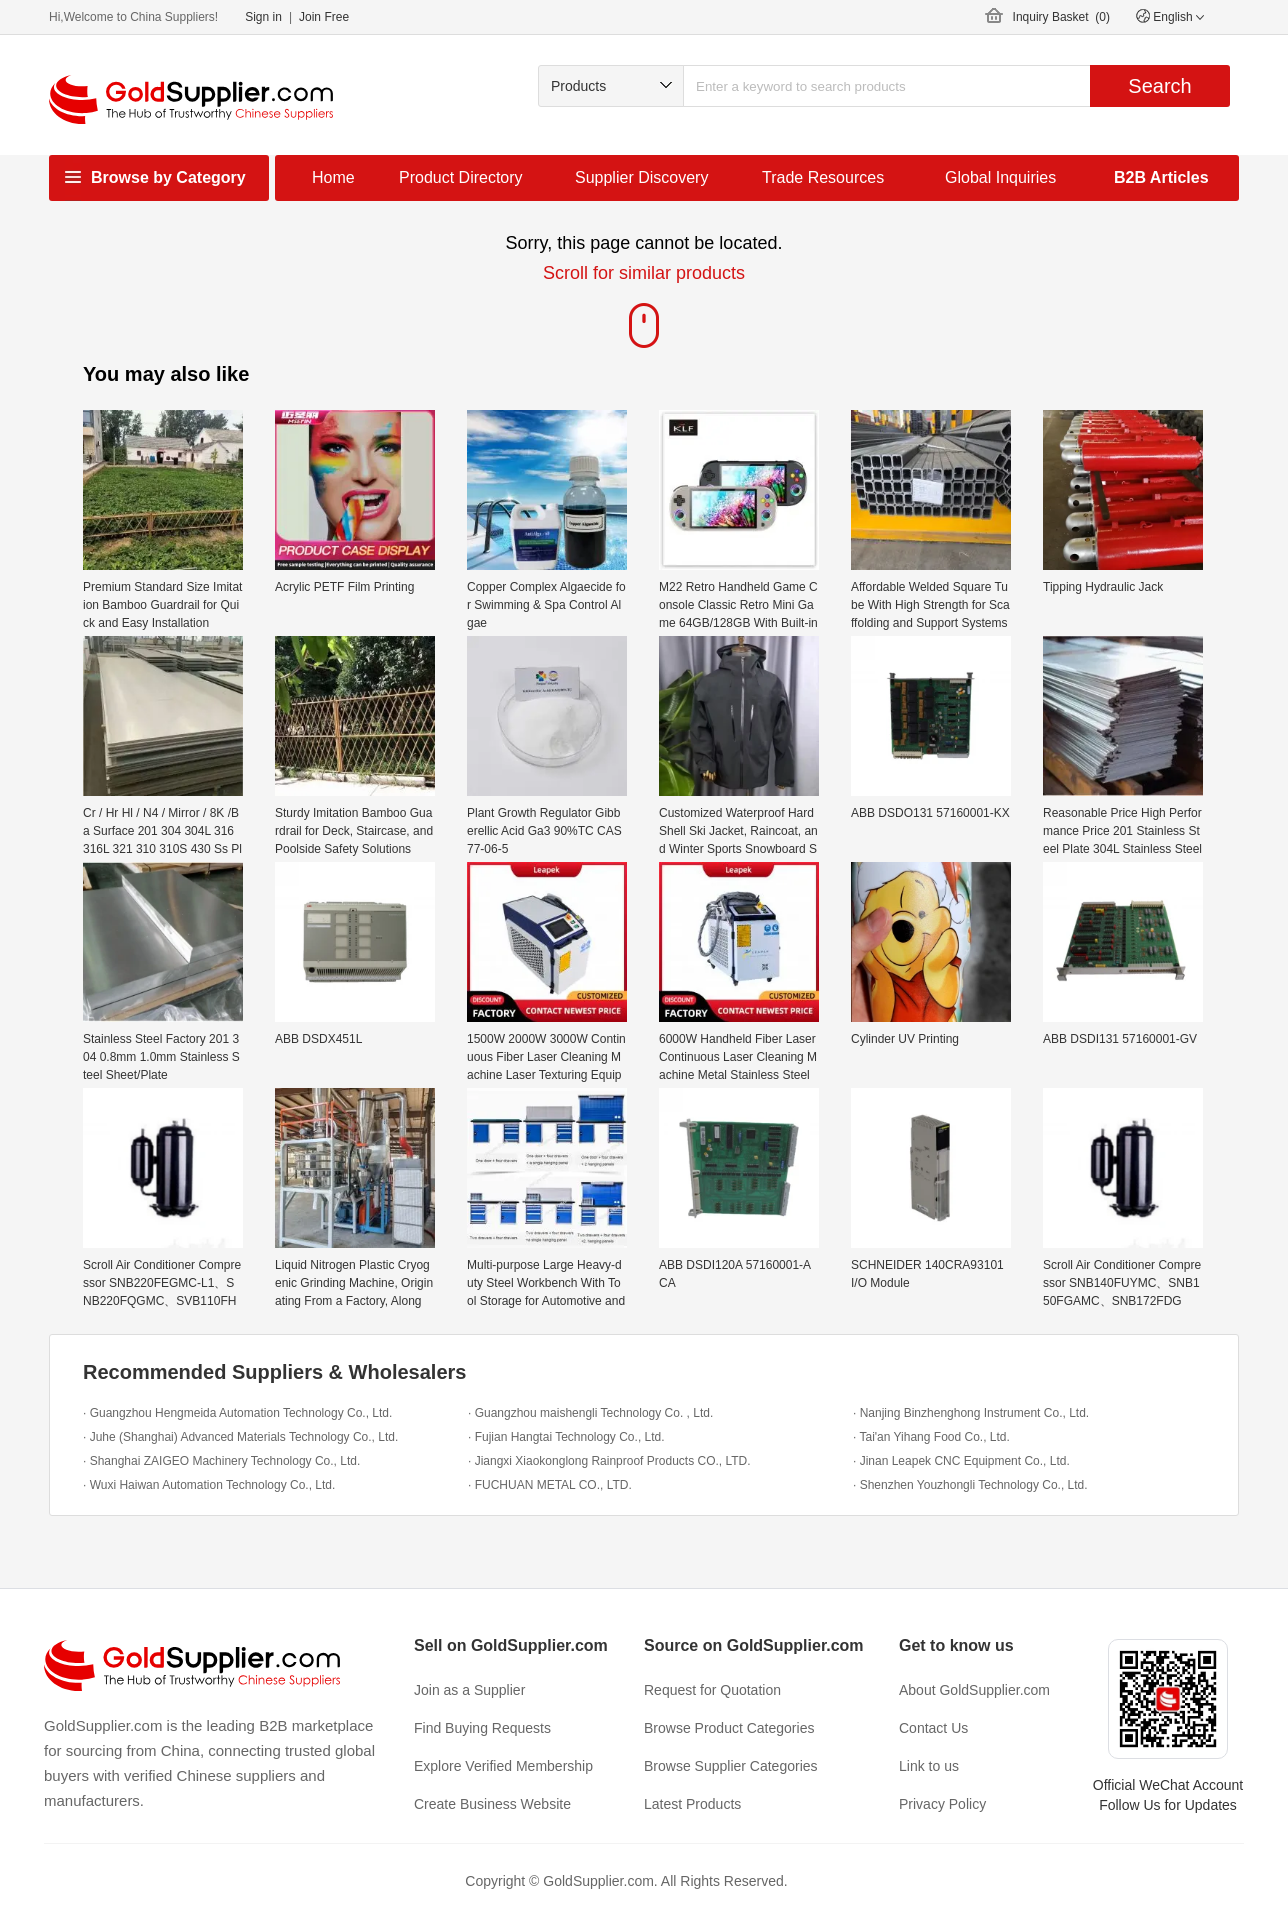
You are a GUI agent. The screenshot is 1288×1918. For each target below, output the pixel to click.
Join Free (324, 17)
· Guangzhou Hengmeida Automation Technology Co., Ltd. (237, 1413)
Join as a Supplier (469, 1690)
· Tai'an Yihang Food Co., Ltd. (931, 1437)
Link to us (929, 1766)
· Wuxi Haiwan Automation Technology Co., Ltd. (209, 1485)
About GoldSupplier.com (974, 1690)
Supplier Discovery (641, 177)
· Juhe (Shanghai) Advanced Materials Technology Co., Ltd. (240, 1437)
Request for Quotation (712, 1690)
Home (333, 177)
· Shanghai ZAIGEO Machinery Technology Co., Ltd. (221, 1461)
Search (1159, 86)
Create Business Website (492, 1804)
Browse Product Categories (729, 1728)
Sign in (263, 17)
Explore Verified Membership (503, 1766)
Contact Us (933, 1728)
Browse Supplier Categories (731, 1766)
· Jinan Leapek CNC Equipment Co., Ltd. (961, 1461)
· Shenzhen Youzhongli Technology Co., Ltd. (970, 1485)
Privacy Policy (942, 1804)
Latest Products (692, 1804)
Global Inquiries (1000, 177)
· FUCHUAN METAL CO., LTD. (550, 1485)
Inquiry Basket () (1061, 17)
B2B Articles (1161, 177)
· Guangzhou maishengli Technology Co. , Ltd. (590, 1413)
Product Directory (461, 177)
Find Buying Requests (482, 1728)
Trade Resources (823, 177)
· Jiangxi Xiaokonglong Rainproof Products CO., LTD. (609, 1461)
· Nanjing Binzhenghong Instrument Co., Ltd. (971, 1413)
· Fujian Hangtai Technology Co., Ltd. (566, 1437)
